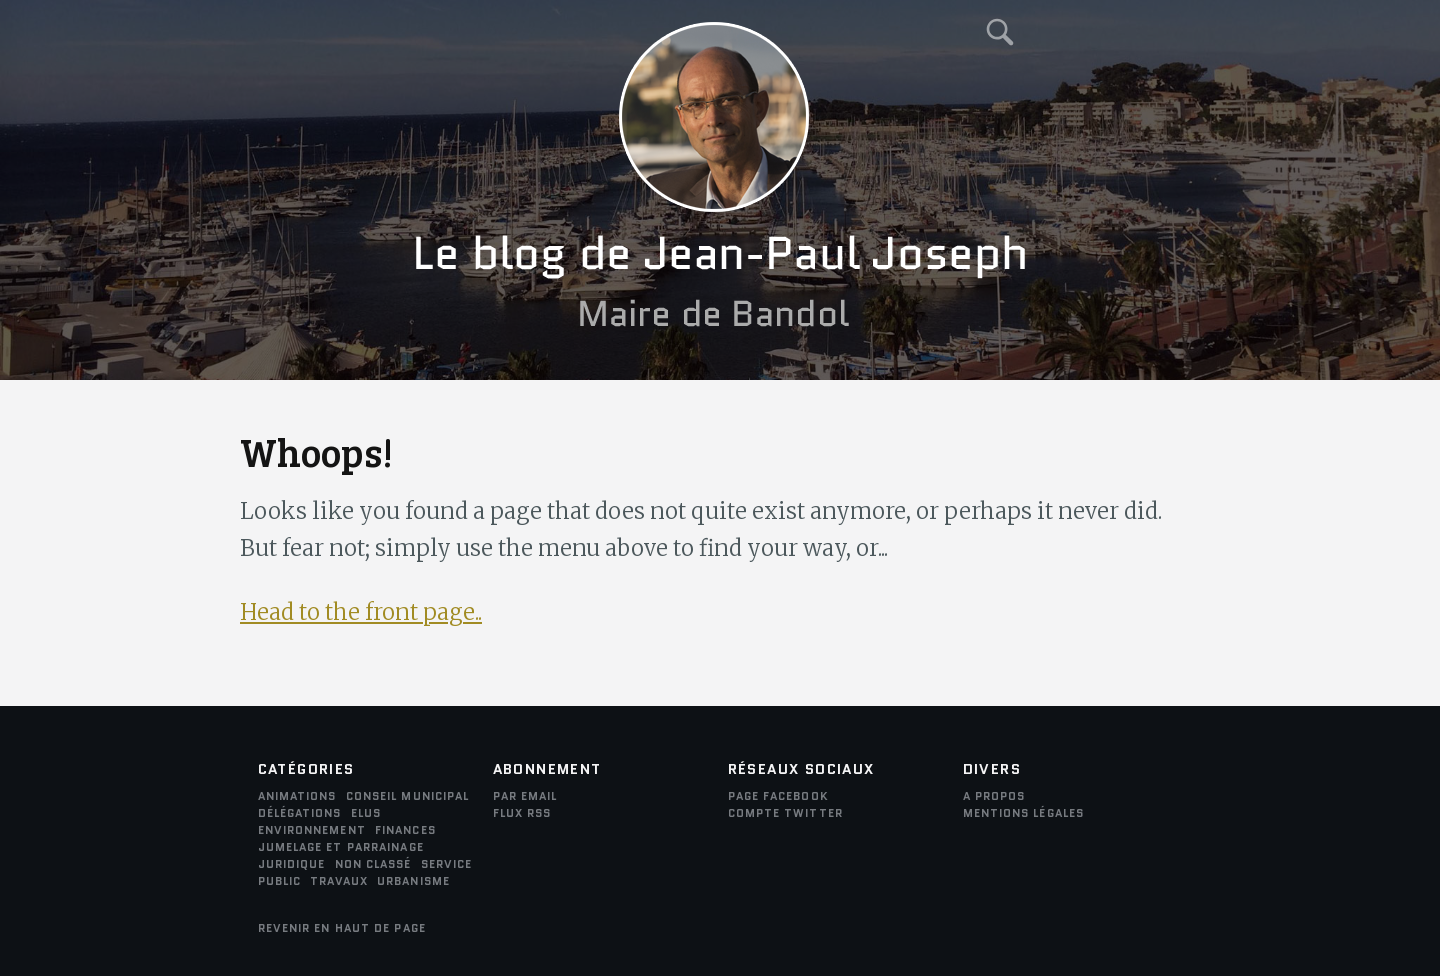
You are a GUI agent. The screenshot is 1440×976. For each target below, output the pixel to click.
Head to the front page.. (361, 612)
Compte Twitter (785, 813)
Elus (366, 813)
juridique (292, 864)
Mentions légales (1024, 813)
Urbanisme (413, 881)
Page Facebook (778, 796)
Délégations (300, 813)
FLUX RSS (522, 813)
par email (525, 796)
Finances (405, 830)
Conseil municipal (408, 796)
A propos (994, 796)
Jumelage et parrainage (341, 847)
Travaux (339, 881)
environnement (312, 830)
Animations (297, 796)
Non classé (373, 864)
